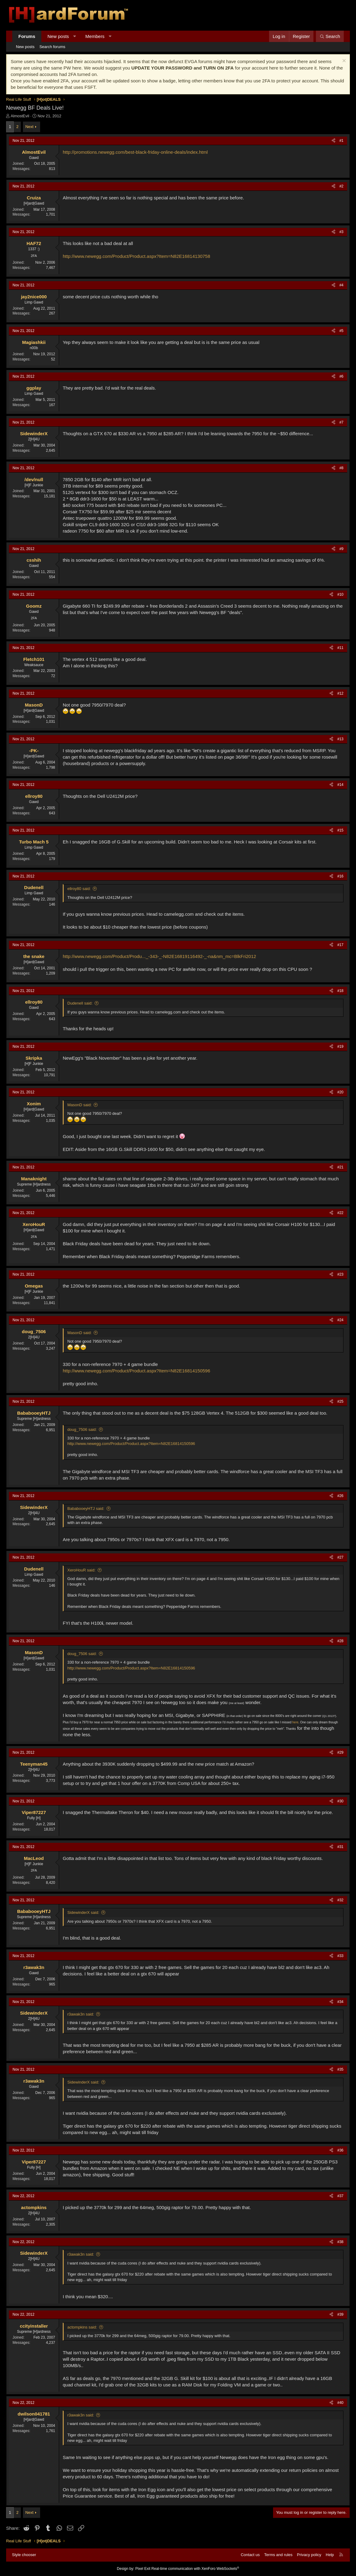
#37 (340, 2196)
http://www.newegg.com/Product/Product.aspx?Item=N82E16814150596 (136, 1370)
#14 (340, 785)
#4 (341, 285)
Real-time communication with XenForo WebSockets (195, 2569)
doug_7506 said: (82, 1429)
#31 (340, 1847)
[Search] (330, 36)
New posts (58, 36)
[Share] (333, 140)
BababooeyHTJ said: (85, 1508)
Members (95, 36)
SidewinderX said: (83, 1912)
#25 (340, 1401)
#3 (341, 232)
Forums (26, 36)
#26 (340, 1496)
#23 (340, 1274)
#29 (340, 1752)
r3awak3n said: (80, 2014)
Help (330, 2554)
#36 (340, 2150)
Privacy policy (309, 2554)
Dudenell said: (79, 1003)
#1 (341, 140)
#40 (340, 2403)
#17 (340, 945)
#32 (340, 1900)
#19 (340, 1046)
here (295, 1722)
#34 (340, 2002)
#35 (340, 2069)
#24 (340, 1320)
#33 (340, 1956)
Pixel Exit (142, 2569)
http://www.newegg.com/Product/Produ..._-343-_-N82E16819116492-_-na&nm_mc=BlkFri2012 (159, 956)
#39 (340, 2314)
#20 (340, 1092)
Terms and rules (278, 2554)
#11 (340, 648)
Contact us (250, 2554)
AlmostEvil (20, 116)
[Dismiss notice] (343, 61)
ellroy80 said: (79, 888)
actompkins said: (82, 2327)
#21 (340, 1167)
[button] (74, 36)
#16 (340, 876)
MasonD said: (79, 1105)
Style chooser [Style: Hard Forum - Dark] (24, 2554)
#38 (340, 2242)
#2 (341, 186)
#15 (340, 830)
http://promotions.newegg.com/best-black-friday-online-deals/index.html (135, 152)
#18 (340, 991)
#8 (341, 468)
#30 (340, 1801)
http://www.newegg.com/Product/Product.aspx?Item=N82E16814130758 (136, 256)
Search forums (52, 46)
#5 (341, 331)
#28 (340, 1641)
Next (29, 126)
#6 (341, 376)
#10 (340, 594)
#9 (341, 549)
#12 (340, 693)
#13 (340, 739)
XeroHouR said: (81, 1570)
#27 (340, 1557)
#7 (341, 422)
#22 (340, 1213)
